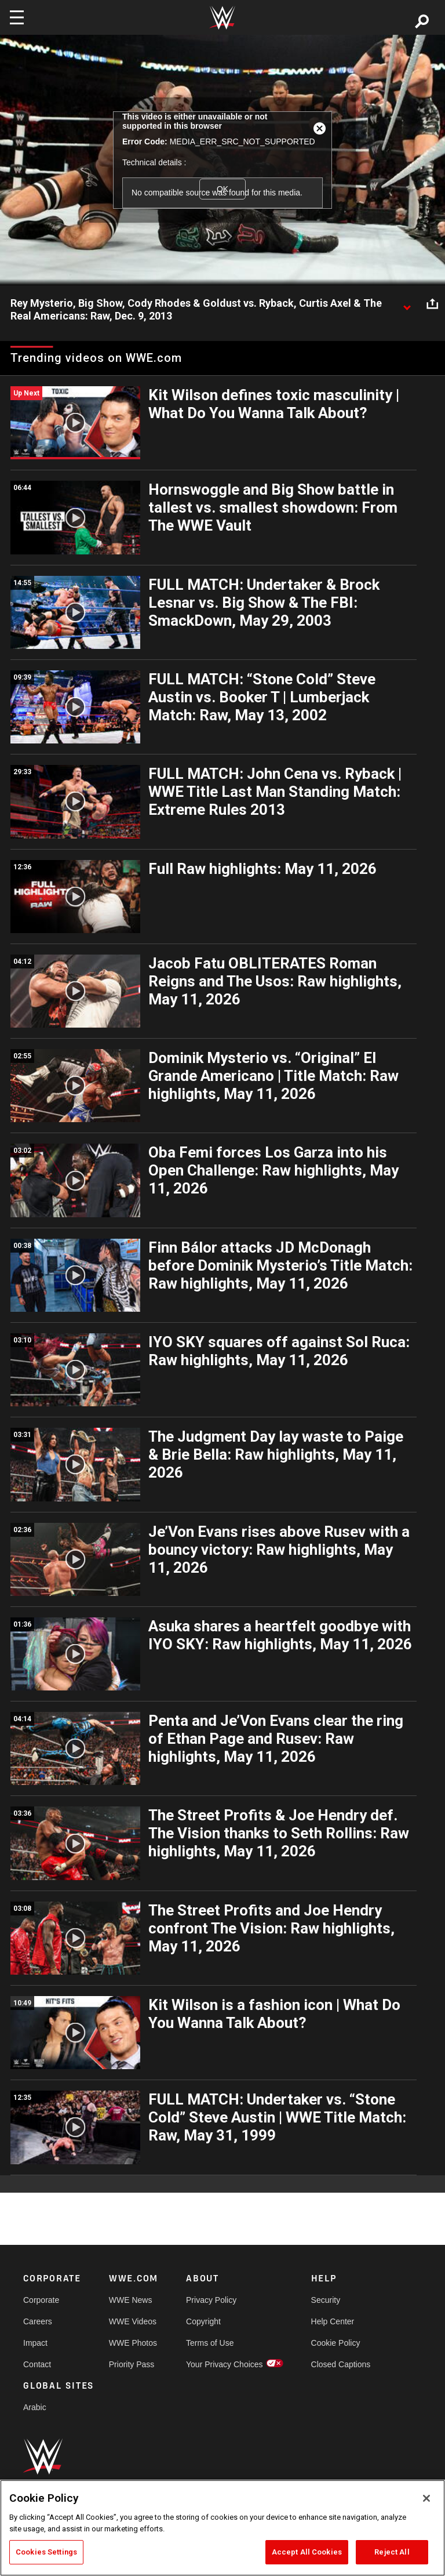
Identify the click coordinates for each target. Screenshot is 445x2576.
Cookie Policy (335, 2343)
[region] (222, 2528)
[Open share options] (432, 304)
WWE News (130, 2300)
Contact (37, 2364)
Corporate (41, 2300)
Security (326, 2300)
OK (222, 189)
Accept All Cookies (307, 2552)
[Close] (426, 2498)
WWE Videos (132, 2321)
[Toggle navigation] (16, 17)
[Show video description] (407, 304)
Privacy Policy (211, 2300)
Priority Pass (132, 2364)
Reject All (391, 2552)
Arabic (34, 2407)
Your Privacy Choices (224, 2364)
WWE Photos (133, 2343)
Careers (37, 2321)
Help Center (333, 2321)
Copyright (203, 2321)
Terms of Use (210, 2343)
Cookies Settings (46, 2552)
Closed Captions (341, 2364)
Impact (35, 2343)
